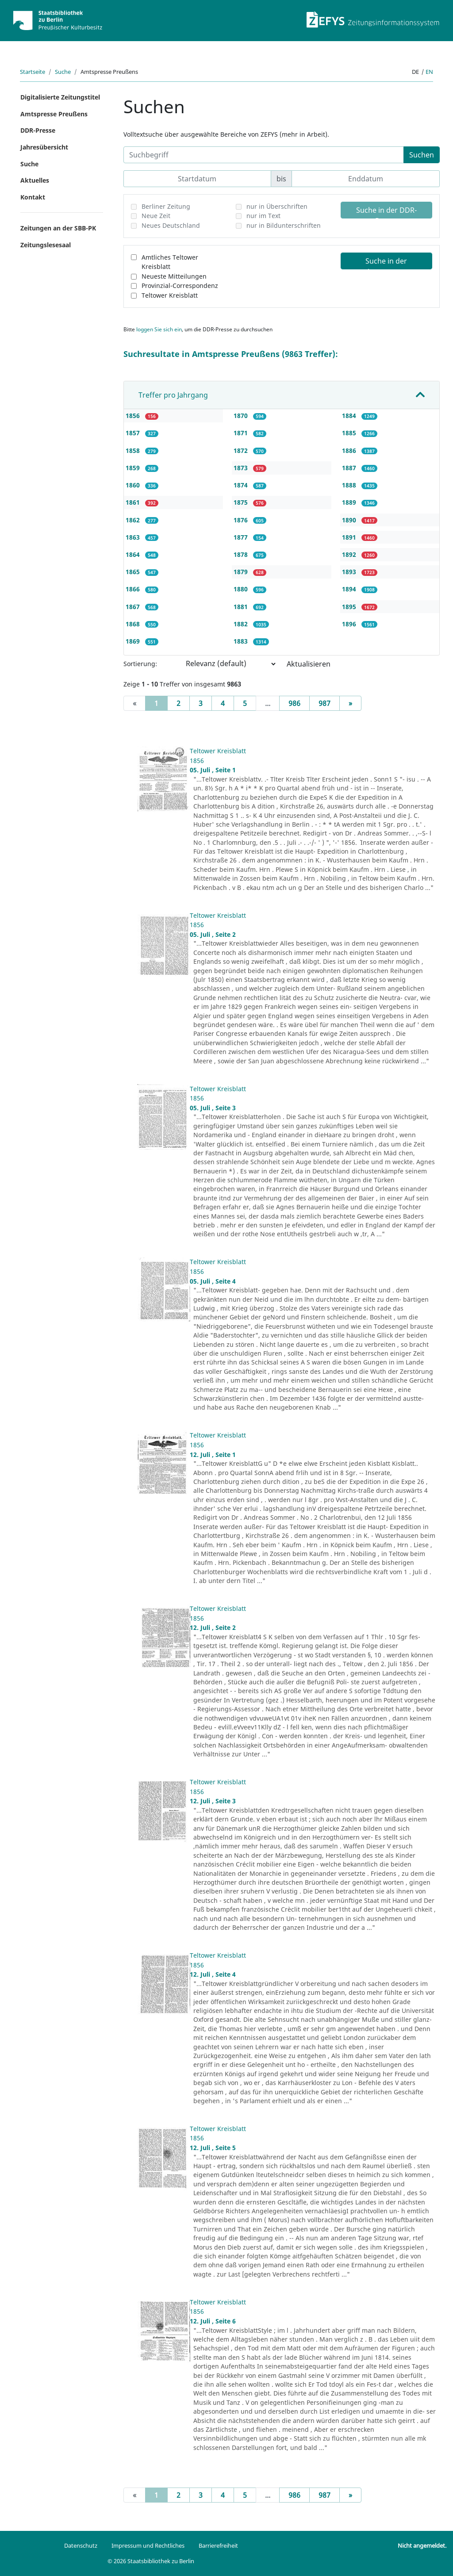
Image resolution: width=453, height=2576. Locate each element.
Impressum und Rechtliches (147, 2545)
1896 (350, 624)
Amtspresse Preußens (54, 114)
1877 (242, 537)
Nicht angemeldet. (422, 2545)
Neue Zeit (156, 215)
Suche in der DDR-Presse (386, 211)
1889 (350, 502)
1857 (134, 433)
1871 (242, 433)
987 (324, 703)
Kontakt (32, 197)
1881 (242, 606)
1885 (350, 433)
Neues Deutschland (171, 225)
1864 (134, 554)
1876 (242, 520)
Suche (63, 72)
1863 (134, 537)
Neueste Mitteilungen (174, 276)
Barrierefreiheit (218, 2545)
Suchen (421, 155)
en (429, 72)
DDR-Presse (37, 130)
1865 (134, 571)
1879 (242, 571)
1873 (242, 468)
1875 (242, 502)
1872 (242, 450)
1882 (242, 624)
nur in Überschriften (276, 206)
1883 (242, 641)
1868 (134, 624)
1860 (134, 485)
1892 (350, 554)
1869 (134, 641)
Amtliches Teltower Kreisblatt (170, 262)
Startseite (32, 72)
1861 (134, 502)
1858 (134, 450)
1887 (350, 468)
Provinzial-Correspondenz (180, 285)
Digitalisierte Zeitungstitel (60, 97)
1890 (350, 520)
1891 (350, 537)
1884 (350, 415)
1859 (134, 468)
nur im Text (263, 215)
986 (294, 703)
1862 (134, 520)
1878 (242, 554)
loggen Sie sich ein (159, 329)
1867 (134, 606)
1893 (350, 571)
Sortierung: (140, 663)
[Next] (350, 703)
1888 (350, 485)
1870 (242, 415)
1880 (242, 589)
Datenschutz (80, 2545)
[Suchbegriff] (263, 154)
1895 (350, 606)
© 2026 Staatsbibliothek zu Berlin (150, 2561)
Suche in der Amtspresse (386, 262)
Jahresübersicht (44, 147)
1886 (350, 450)
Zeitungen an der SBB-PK (58, 228)
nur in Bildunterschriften (283, 225)
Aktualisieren (308, 664)
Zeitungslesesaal (45, 245)
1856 (134, 415)
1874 (242, 485)
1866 (134, 589)
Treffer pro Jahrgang (173, 395)
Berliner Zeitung (166, 206)
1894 (350, 589)
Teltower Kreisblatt (170, 295)
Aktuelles (34, 180)
